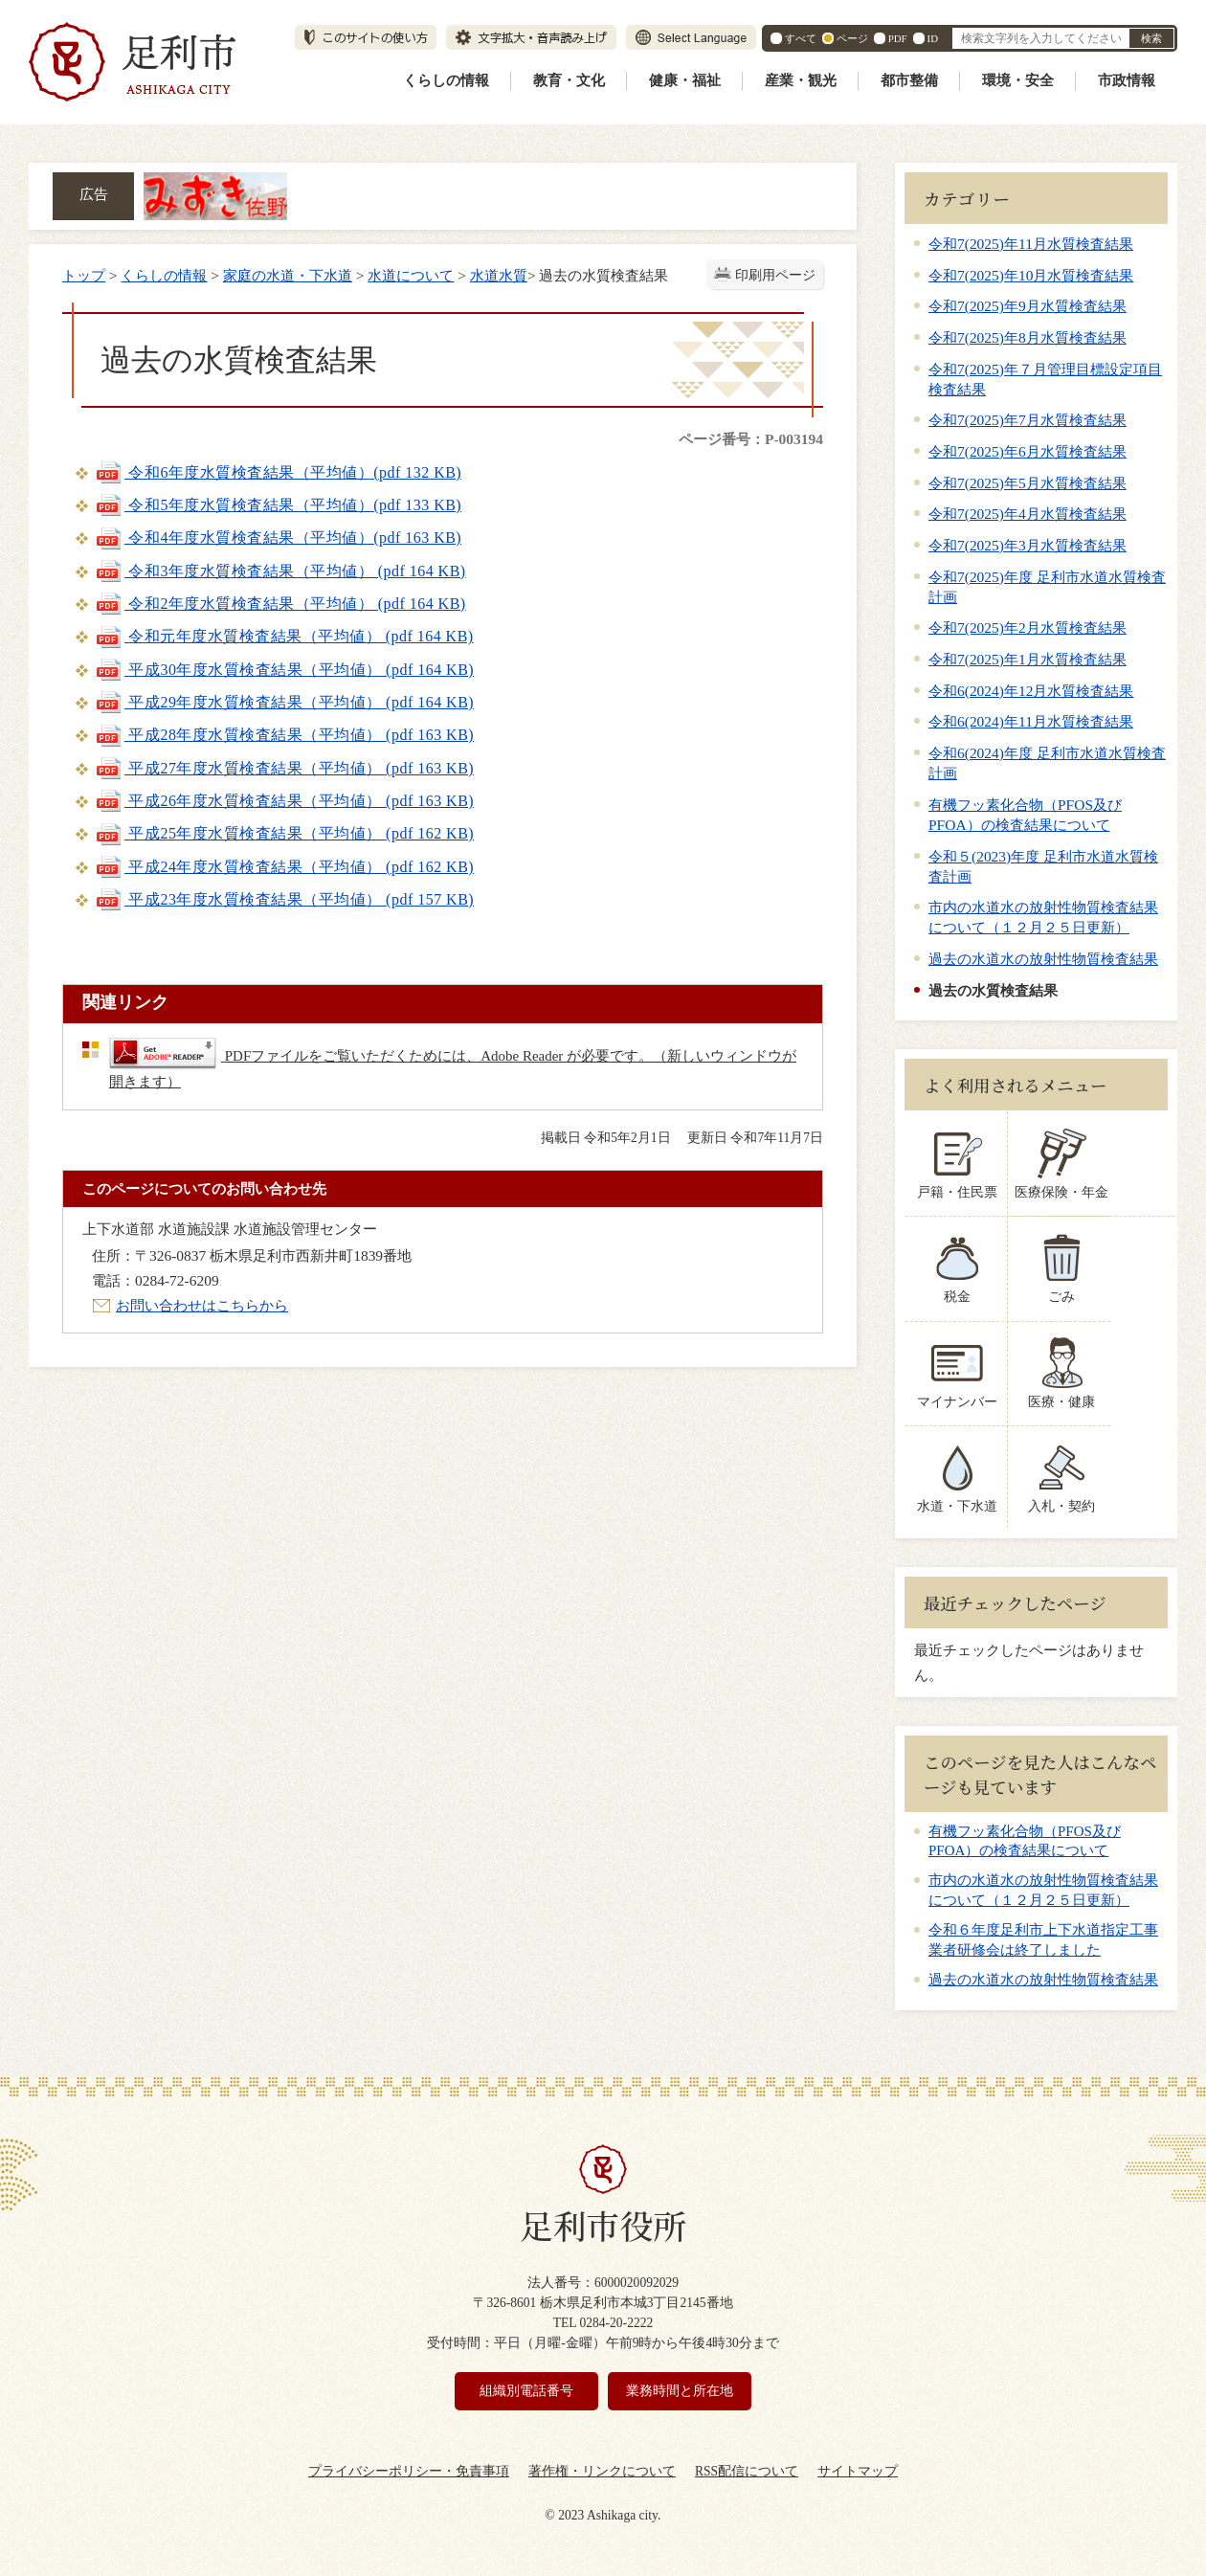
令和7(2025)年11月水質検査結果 (1030, 243)
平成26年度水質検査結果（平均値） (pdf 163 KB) (284, 801)
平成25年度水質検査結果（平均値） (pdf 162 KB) (284, 833)
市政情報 (1126, 80)
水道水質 (498, 275)
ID (932, 38)
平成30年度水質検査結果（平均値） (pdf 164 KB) (284, 669)
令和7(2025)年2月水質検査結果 (1027, 627)
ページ (852, 38)
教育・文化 (569, 80)
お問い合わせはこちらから (202, 1305)
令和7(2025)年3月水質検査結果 (1027, 545)
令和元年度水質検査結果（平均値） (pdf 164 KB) (284, 636)
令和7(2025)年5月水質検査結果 (1027, 483)
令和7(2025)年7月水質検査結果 (1027, 420)
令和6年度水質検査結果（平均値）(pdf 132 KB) (278, 472)
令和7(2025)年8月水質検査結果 (1027, 337)
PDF (897, 38)
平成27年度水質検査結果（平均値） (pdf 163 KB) (284, 768)
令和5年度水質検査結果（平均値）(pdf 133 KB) (278, 505)
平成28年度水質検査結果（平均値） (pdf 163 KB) (284, 735)
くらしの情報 (446, 80)
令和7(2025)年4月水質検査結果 (1027, 513)
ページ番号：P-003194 (751, 439)
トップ (83, 275)
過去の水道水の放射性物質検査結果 (1043, 959)
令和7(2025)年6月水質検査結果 (1027, 451)
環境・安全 (1018, 80)
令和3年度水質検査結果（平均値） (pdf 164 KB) (280, 571)
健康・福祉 (685, 80)
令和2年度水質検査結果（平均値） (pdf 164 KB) (280, 603)
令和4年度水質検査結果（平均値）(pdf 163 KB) (278, 537)
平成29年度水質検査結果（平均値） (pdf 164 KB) (284, 702)
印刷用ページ (775, 275)
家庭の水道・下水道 (287, 275)
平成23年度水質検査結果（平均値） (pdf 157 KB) (284, 899)
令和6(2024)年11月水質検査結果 (1030, 721)
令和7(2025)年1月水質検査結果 (1027, 659)
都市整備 (909, 80)
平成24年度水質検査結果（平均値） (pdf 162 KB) (284, 867)
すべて (800, 38)
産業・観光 (801, 80)
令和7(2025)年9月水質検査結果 (1027, 306)
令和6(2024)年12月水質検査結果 (1030, 691)
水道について (411, 275)
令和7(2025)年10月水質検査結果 (1030, 275)
